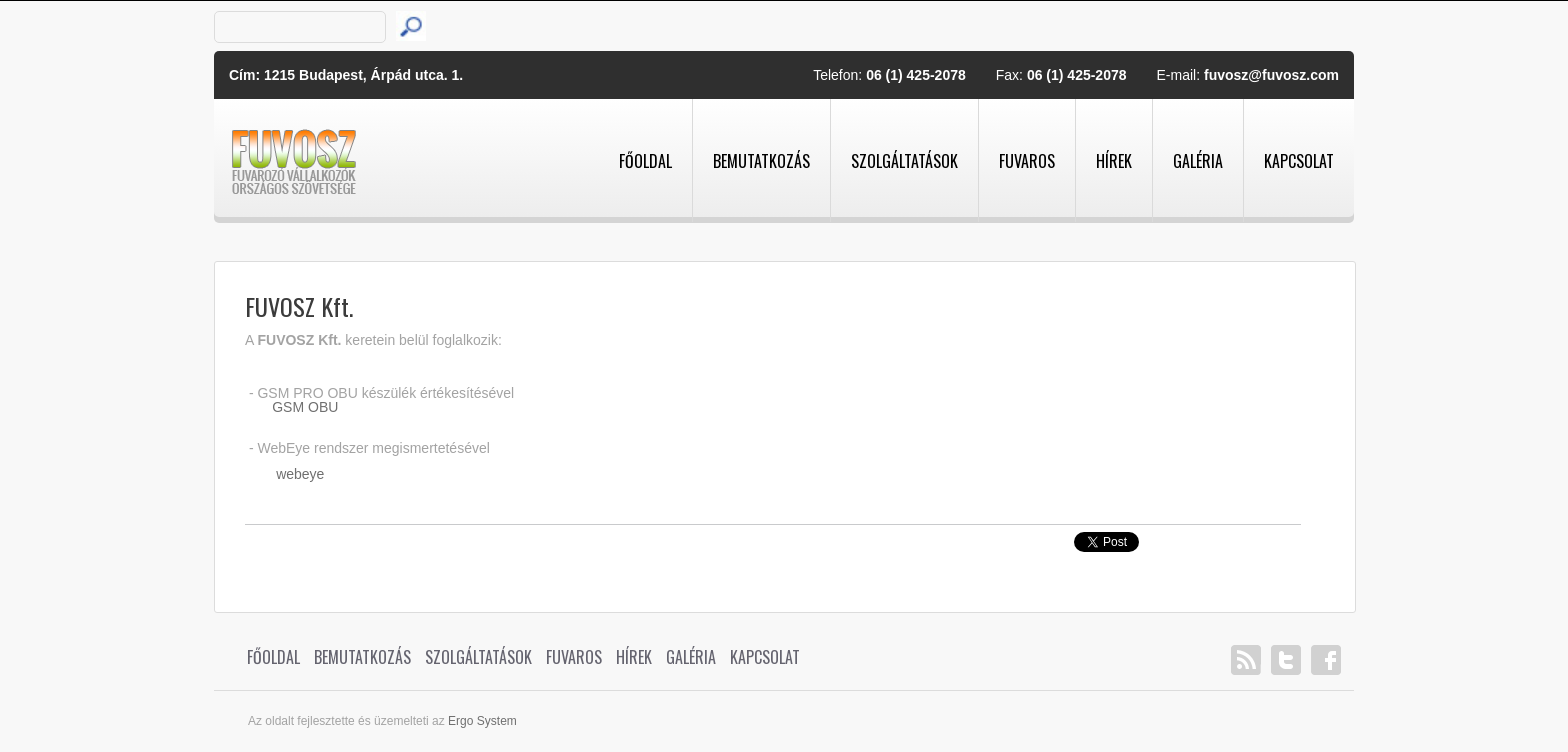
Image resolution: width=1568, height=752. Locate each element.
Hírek (1114, 161)
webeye (300, 474)
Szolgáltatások (904, 161)
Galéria (1198, 161)
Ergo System (482, 721)
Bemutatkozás (761, 161)
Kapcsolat (1299, 161)
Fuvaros (1027, 161)
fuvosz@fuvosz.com (1271, 75)
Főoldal (645, 161)
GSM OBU (305, 407)
